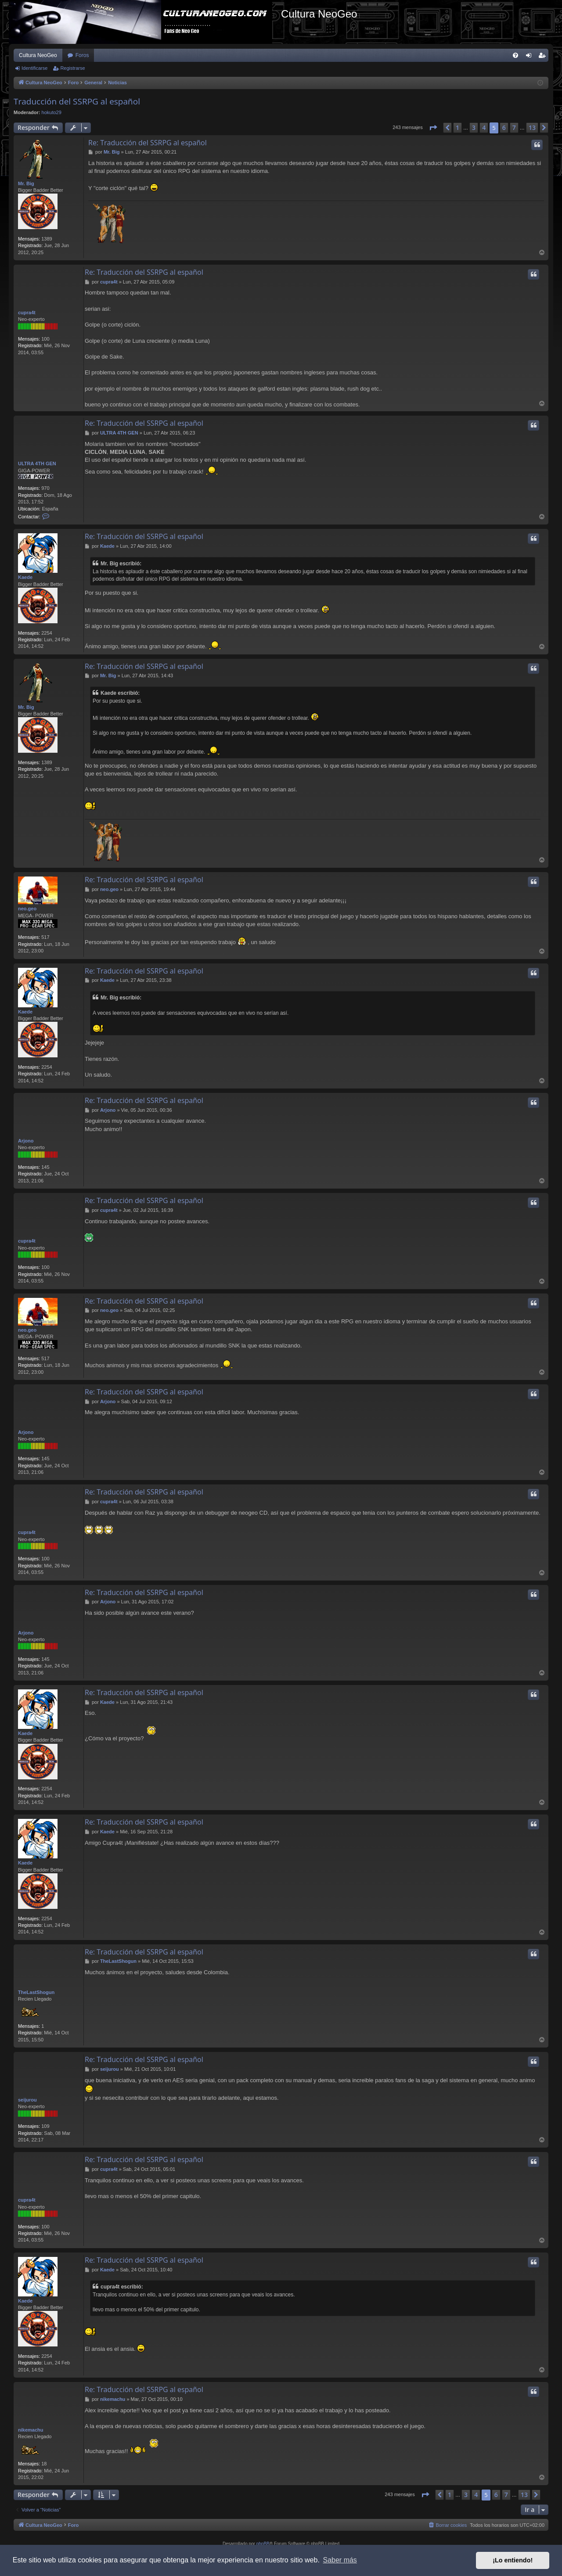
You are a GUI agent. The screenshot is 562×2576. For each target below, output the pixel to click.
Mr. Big (26, 183)
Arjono (25, 1140)
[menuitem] (515, 55)
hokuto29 (51, 112)
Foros (82, 55)
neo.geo (27, 908)
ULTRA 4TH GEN (37, 463)
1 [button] (457, 127)
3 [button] (474, 127)
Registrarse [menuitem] (543, 57)
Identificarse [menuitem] (530, 57)
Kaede (25, 577)
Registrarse (72, 68)
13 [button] (532, 127)
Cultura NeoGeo (38, 55)
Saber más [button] (340, 2560)
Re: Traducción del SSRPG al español (147, 142)
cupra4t (27, 312)
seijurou (27, 2099)
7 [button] (514, 127)
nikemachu (30, 2429)
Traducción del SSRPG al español (77, 101)
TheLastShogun (36, 1992)
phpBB (263, 2543)
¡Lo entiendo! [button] (513, 2560)
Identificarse (34, 68)
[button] (433, 127)
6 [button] (504, 127)
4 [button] (484, 127)
